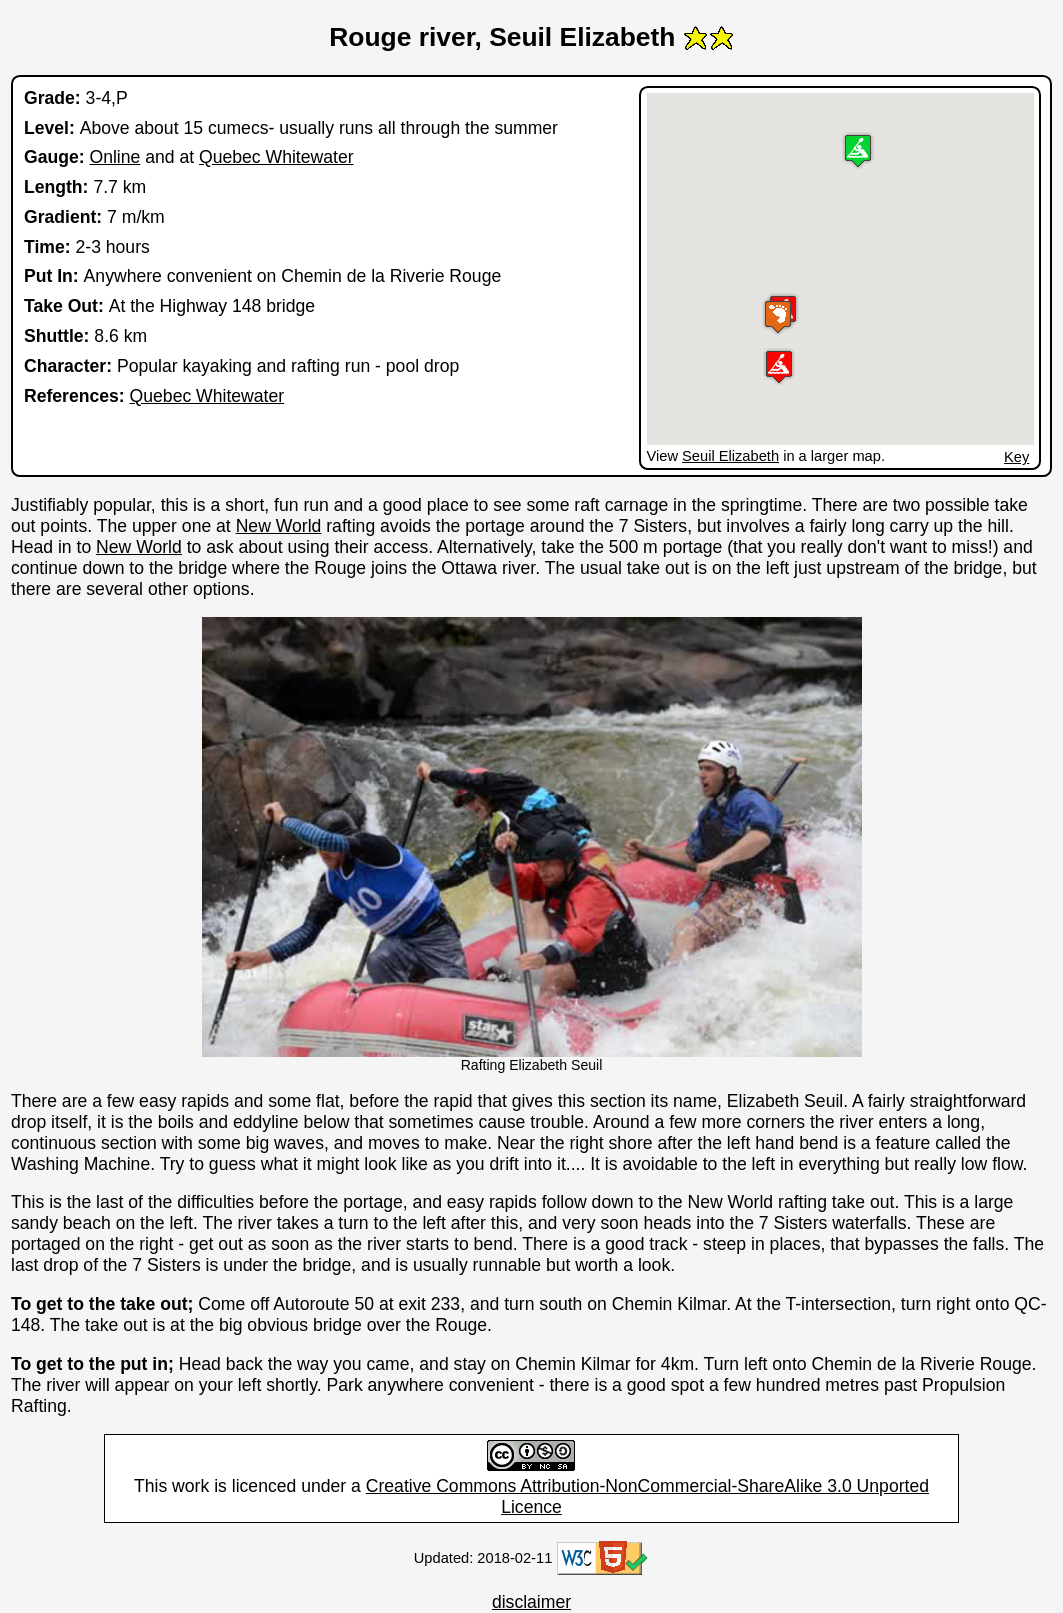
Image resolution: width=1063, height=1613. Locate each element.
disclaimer (531, 1602)
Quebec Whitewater (276, 157)
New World (279, 526)
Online (114, 157)
